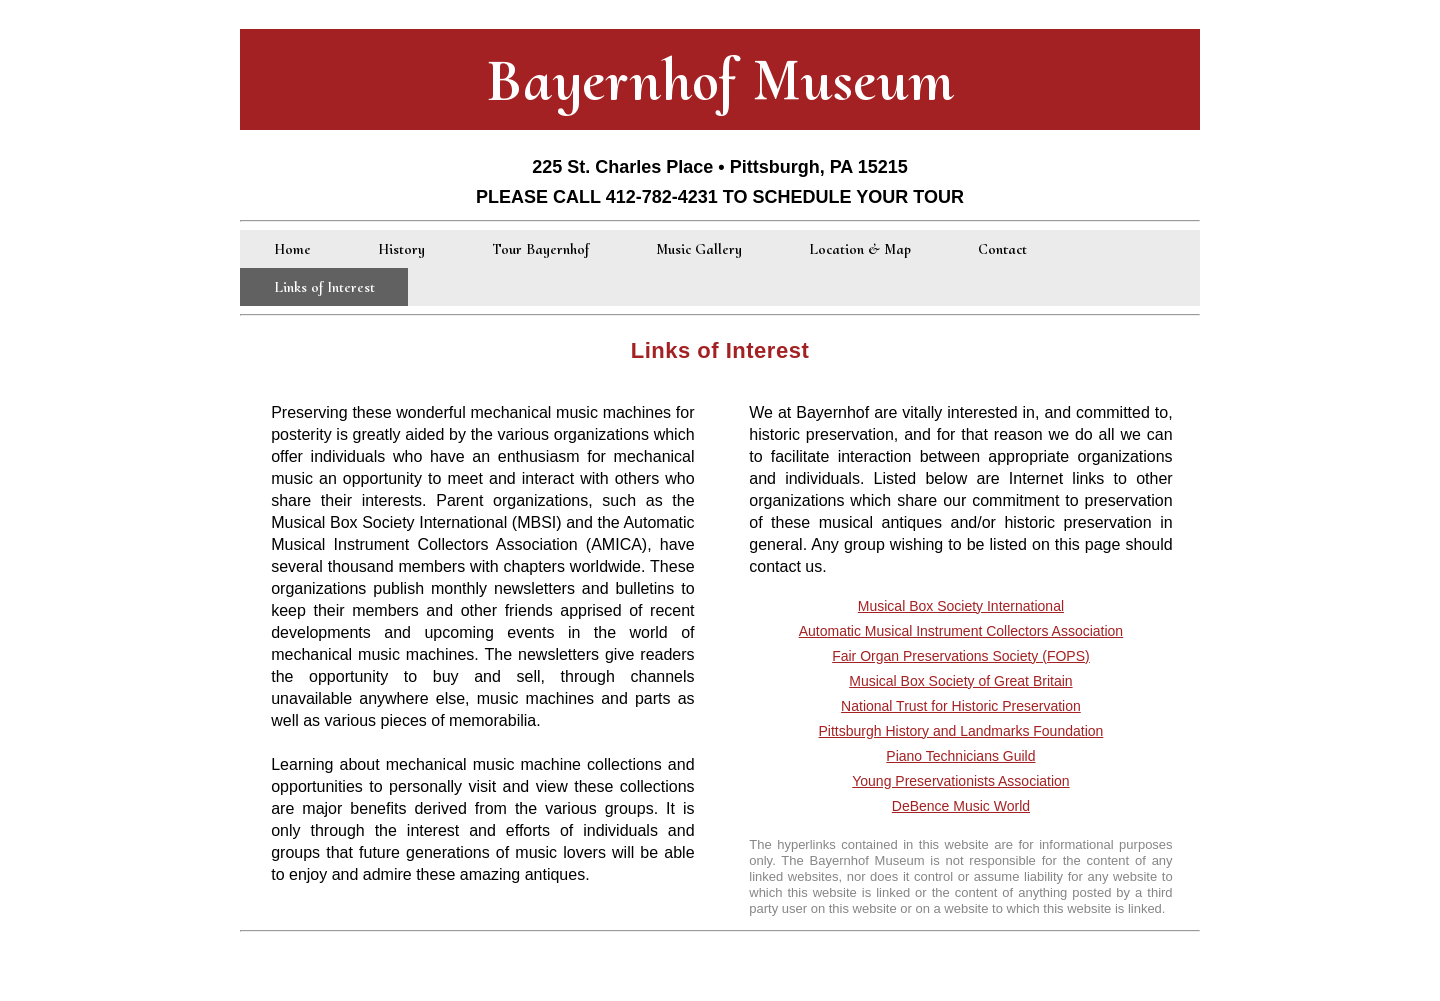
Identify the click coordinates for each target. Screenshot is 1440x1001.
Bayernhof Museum (720, 80)
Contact (1002, 249)
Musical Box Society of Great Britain (960, 681)
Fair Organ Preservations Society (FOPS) (961, 656)
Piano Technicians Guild (960, 756)
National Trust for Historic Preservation (961, 706)
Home (292, 249)
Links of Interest (324, 287)
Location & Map (860, 249)
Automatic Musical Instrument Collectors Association (961, 631)
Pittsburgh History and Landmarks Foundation (961, 731)
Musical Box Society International (961, 606)
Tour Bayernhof (540, 249)
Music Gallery (699, 249)
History (401, 249)
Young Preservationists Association (960, 781)
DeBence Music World (961, 806)
